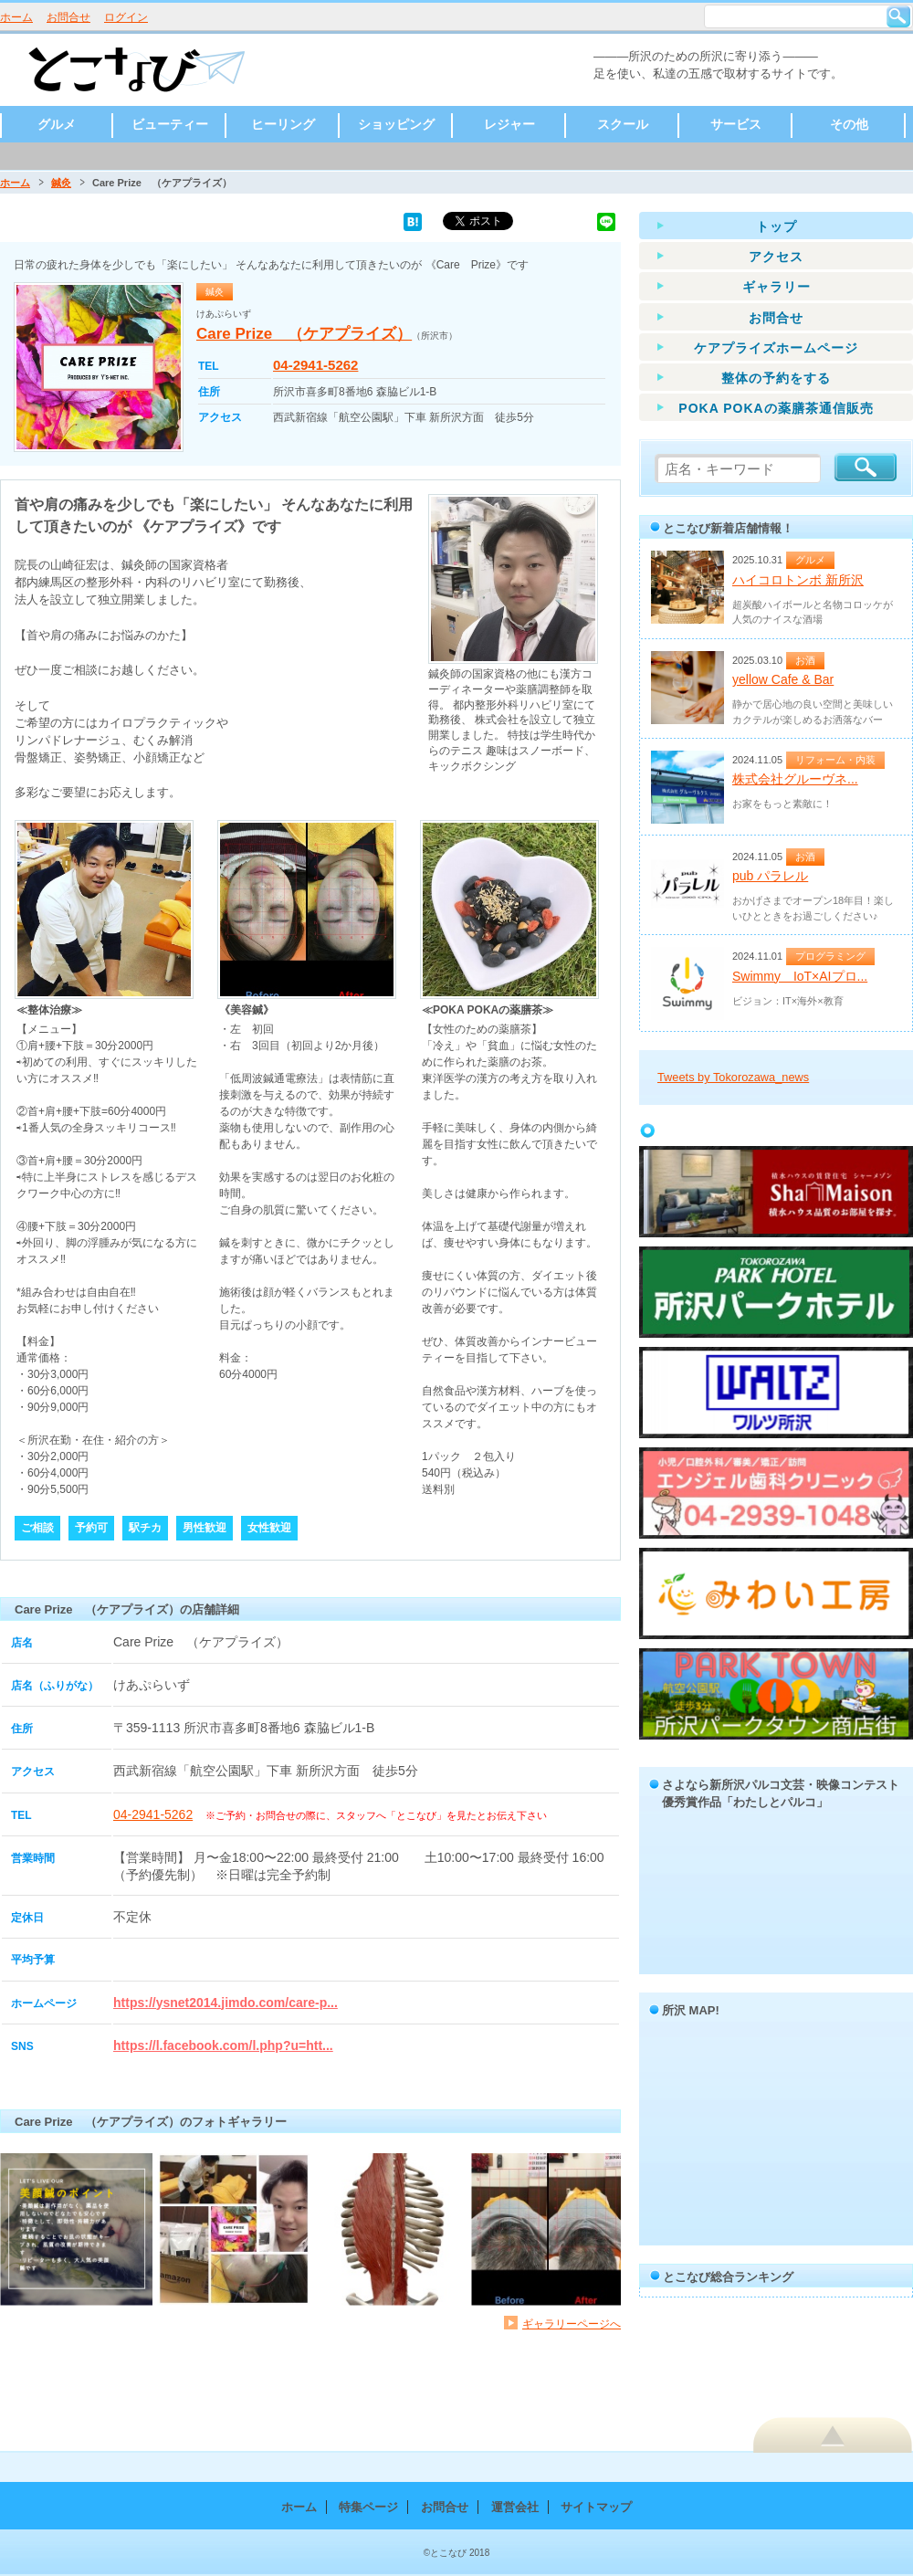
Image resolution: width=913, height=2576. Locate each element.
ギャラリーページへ (571, 2323)
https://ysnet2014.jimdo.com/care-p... (225, 2002)
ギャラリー (776, 286)
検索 (898, 16)
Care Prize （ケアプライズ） (304, 333)
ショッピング (396, 124)
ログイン (126, 17)
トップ (776, 226)
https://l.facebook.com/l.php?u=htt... (223, 2045)
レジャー (509, 124)
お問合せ (68, 17)
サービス (735, 124)
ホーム (16, 17)
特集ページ (368, 2507)
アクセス (776, 256)
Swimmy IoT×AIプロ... (799, 976)
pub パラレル (770, 875)
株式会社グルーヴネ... (795, 779)
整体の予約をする (776, 378)
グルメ (56, 124)
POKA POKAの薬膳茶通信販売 (775, 408)
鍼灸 (61, 182)
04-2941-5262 (315, 365)
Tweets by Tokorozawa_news (733, 1077)
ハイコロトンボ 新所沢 (798, 580)
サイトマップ (596, 2507)
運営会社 (515, 2507)
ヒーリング (283, 124)
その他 (849, 124)
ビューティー (169, 124)
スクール (622, 124)
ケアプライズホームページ (776, 348)
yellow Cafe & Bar (783, 679)
